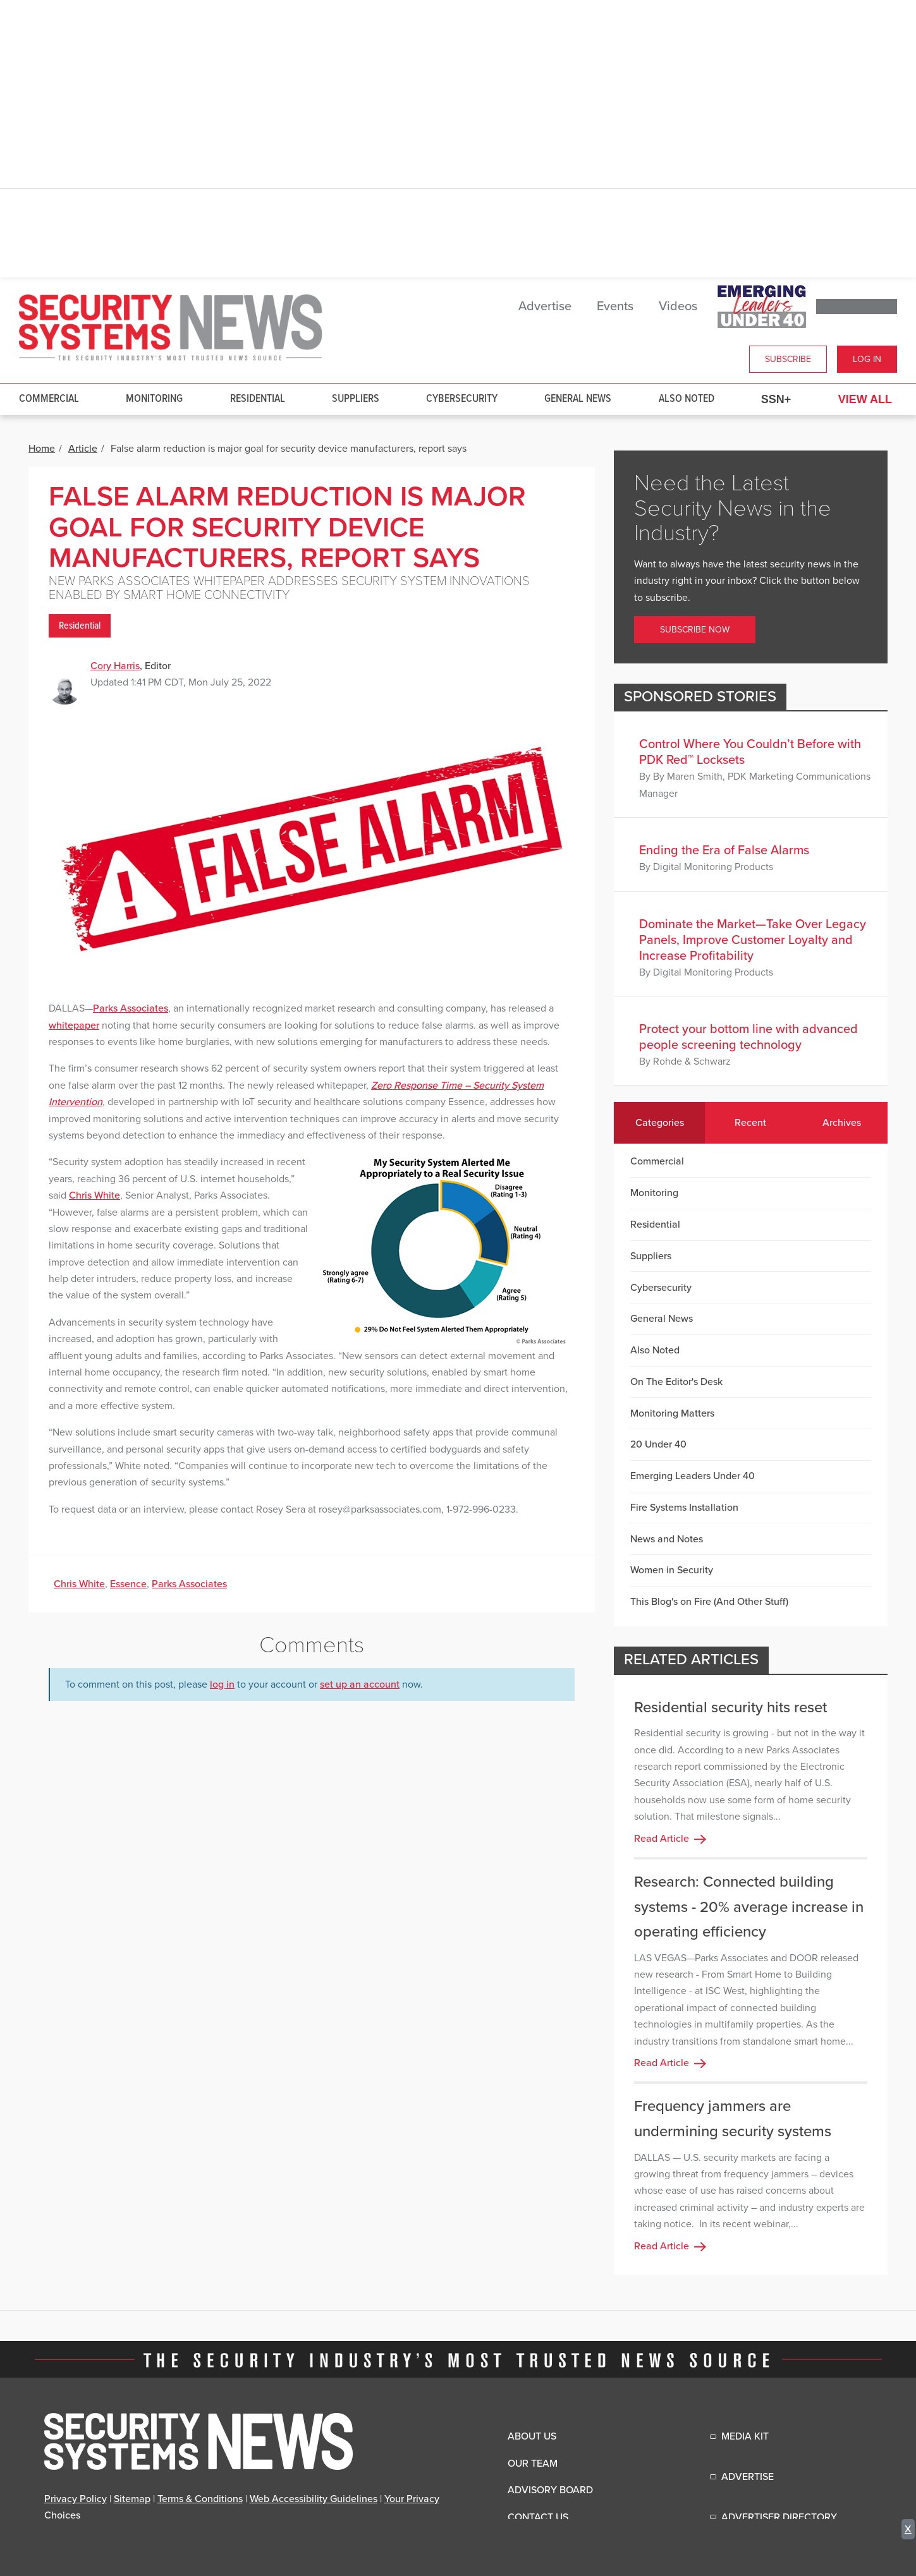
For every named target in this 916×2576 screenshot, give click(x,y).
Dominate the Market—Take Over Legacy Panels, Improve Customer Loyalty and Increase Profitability (752, 940)
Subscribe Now (695, 629)
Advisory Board (550, 2490)
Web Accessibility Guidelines (313, 2499)
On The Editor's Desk (676, 1382)
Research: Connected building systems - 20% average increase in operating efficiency (749, 1907)
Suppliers (355, 399)
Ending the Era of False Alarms (724, 850)
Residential (257, 399)
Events (615, 306)
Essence (128, 1584)
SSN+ (776, 399)
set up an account (360, 1684)
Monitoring (154, 399)
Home (41, 448)
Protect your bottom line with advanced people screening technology (748, 1037)
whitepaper (74, 1025)
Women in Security (671, 1570)
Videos (678, 306)
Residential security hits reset (730, 1707)
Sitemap (132, 2499)
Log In (867, 359)
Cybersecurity (462, 399)
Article (82, 448)
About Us (532, 2436)
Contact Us (538, 2517)
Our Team (533, 2463)
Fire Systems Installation (684, 1507)
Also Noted (686, 399)
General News (577, 399)
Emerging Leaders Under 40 (692, 1476)
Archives (841, 1122)
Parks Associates (130, 1008)
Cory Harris (115, 666)
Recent (750, 1122)
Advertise (544, 306)
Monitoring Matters (672, 1413)
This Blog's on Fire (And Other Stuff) (709, 1601)
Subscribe (788, 359)
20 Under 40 (658, 1444)
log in (222, 1684)
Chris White (94, 1195)
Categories (659, 1122)
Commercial (49, 399)
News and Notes (666, 1539)
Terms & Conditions (200, 2499)
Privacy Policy (75, 2499)
